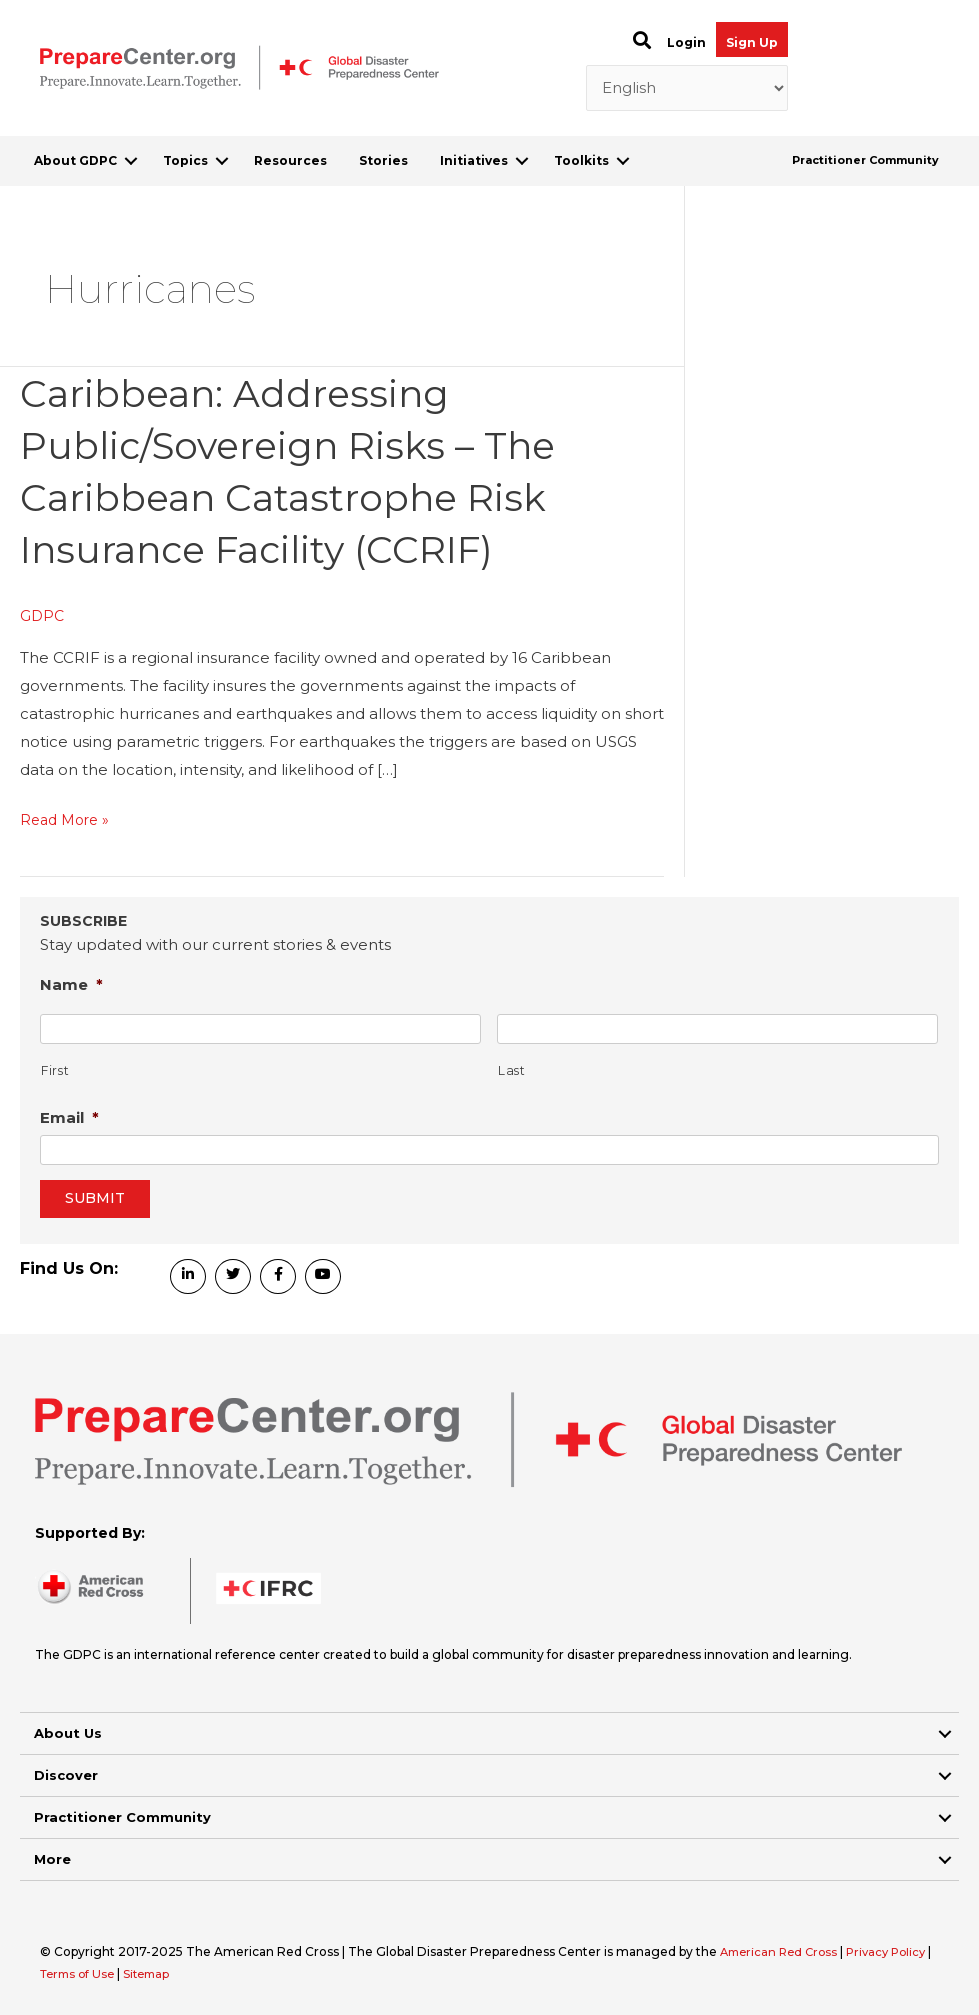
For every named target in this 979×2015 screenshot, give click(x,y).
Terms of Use (86, 1973)
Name (71, 983)
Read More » (68, 820)
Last (512, 1070)
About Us (68, 1733)
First (55, 1070)
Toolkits (581, 160)
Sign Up (752, 42)
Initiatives (474, 160)
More (52, 1859)
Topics (185, 160)
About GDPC (75, 160)
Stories (383, 160)
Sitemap (161, 1973)
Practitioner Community (865, 160)
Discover (66, 1775)
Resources (290, 160)
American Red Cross (784, 1951)
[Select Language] (687, 88)
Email (69, 1116)
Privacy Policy (896, 1951)
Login (686, 42)
